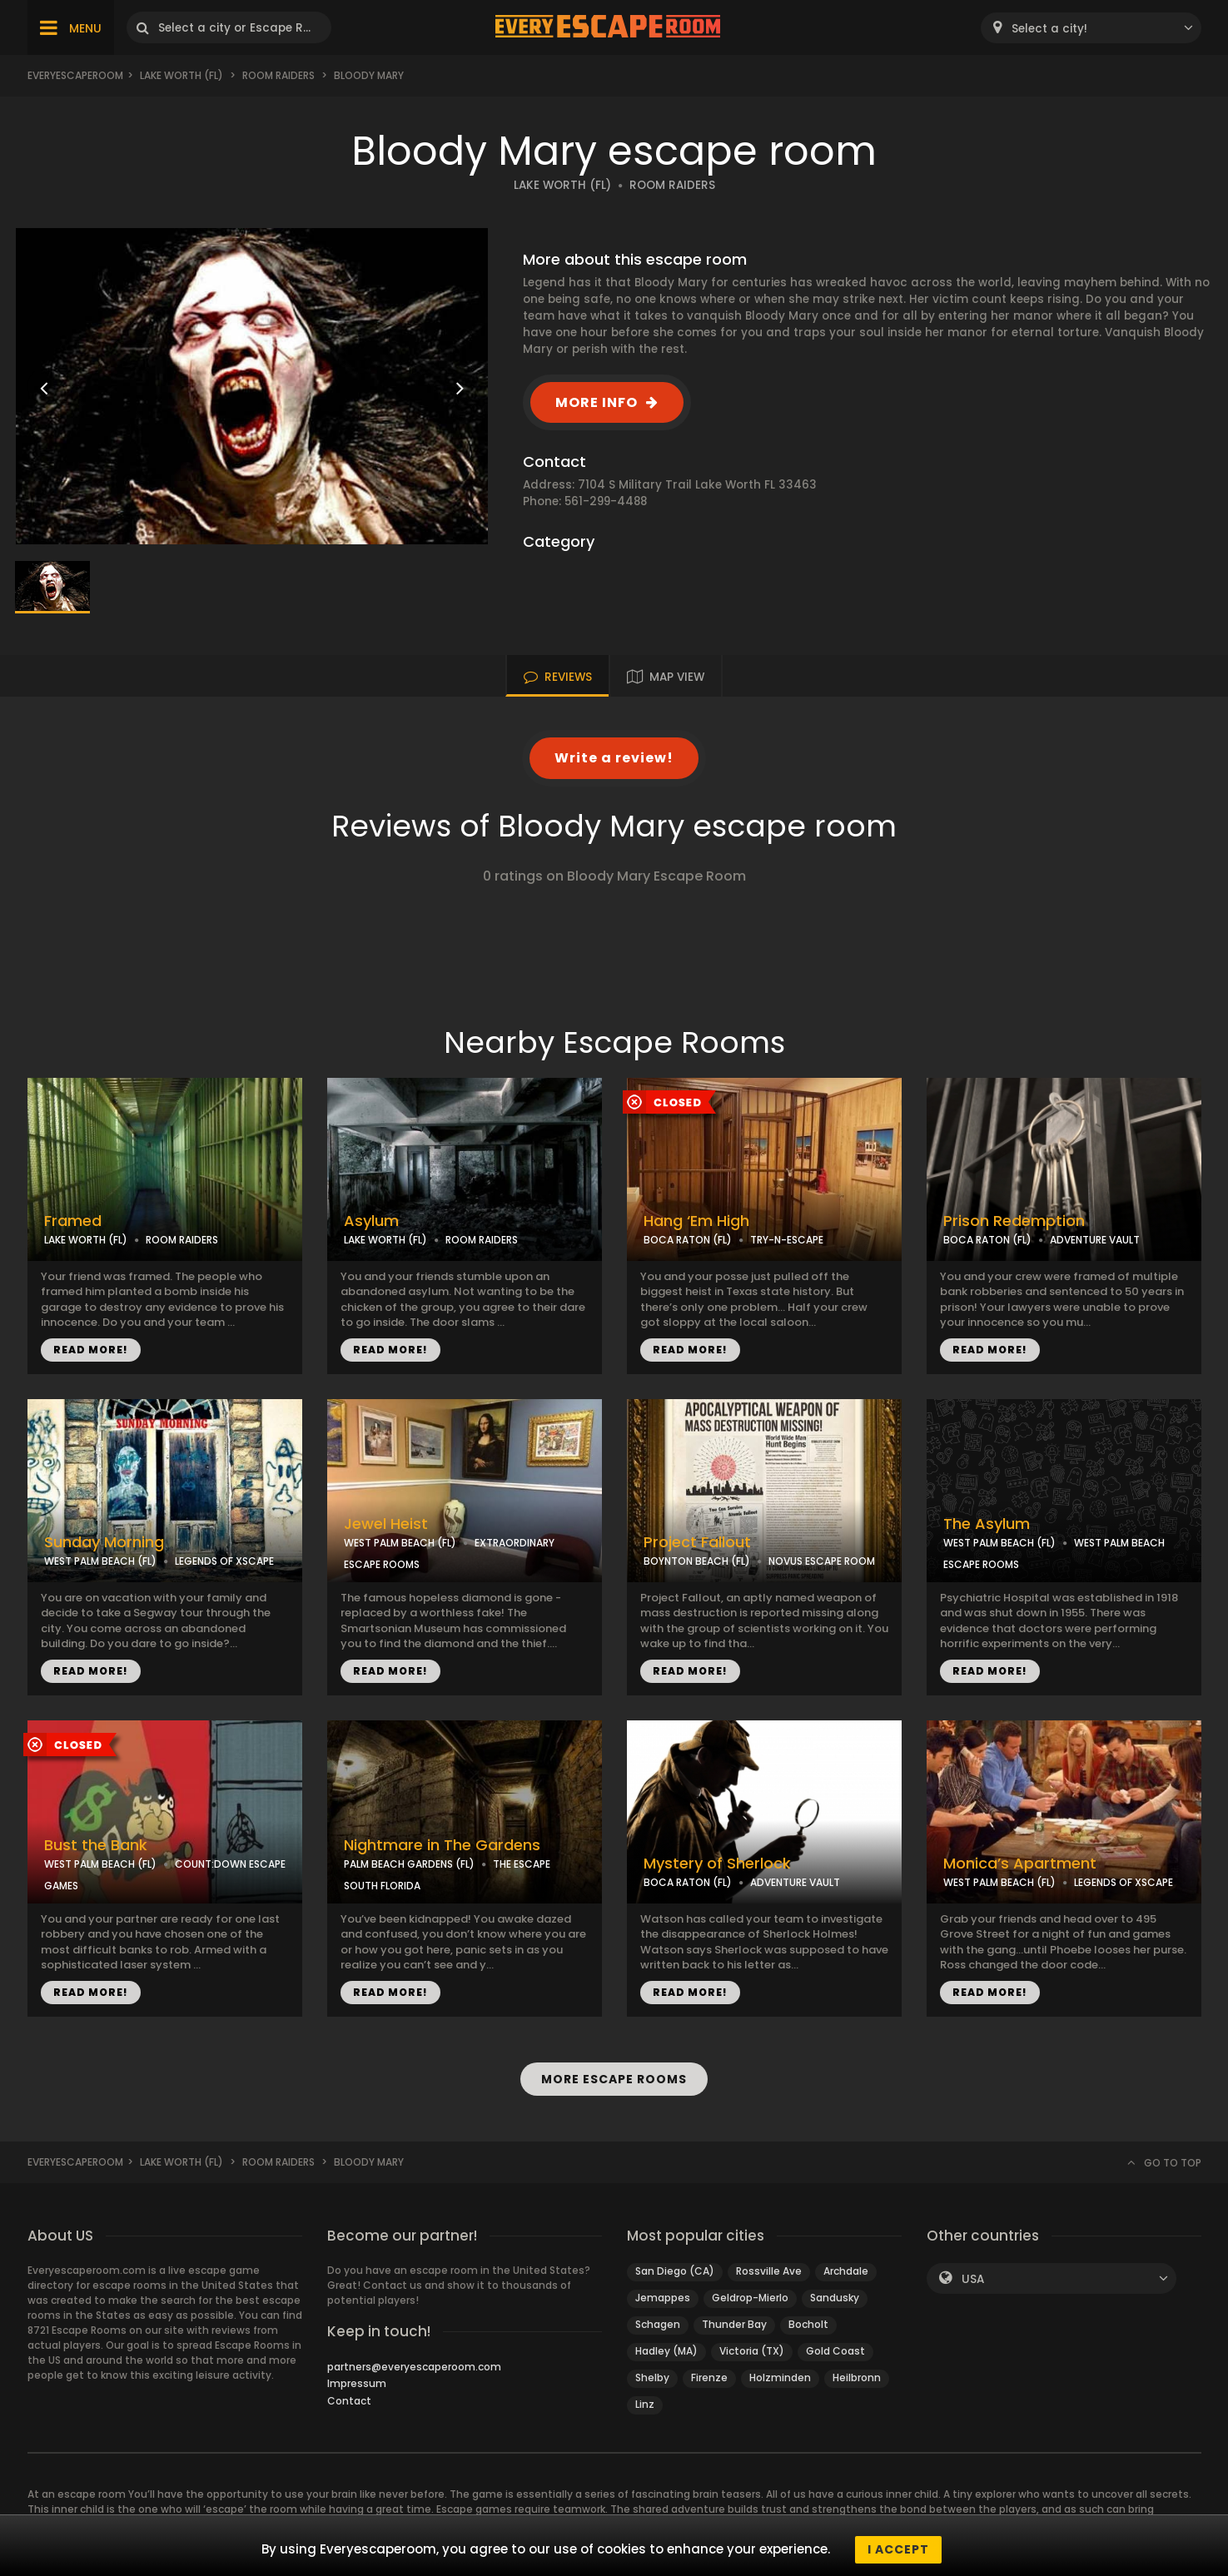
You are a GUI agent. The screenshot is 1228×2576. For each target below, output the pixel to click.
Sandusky (834, 2298)
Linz (644, 2404)
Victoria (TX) (751, 2351)
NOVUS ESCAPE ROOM (821, 1561)
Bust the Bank (95, 1845)
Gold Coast (835, 2351)
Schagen (657, 2324)
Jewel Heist (386, 1524)
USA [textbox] (973, 2279)
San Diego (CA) (674, 2271)
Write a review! (614, 757)
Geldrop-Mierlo (750, 2298)
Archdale (845, 2271)
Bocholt (808, 2324)
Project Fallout (697, 1542)
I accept (898, 2549)
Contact (349, 2401)
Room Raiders (278, 75)
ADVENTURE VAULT (1095, 1240)
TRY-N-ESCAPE (786, 1240)
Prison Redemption (1014, 1221)
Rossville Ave (769, 2271)
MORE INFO (596, 402)
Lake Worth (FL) (181, 75)
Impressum (356, 2383)
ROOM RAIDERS (672, 185)
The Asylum (986, 1524)
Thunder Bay (734, 2324)
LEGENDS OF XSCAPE (224, 1561)
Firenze (709, 2377)
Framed (73, 1221)
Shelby (652, 2377)
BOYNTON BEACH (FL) (697, 1561)
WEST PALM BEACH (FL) (100, 1561)
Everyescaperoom (75, 75)
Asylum (371, 1221)
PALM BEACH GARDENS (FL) (409, 1864)
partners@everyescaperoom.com (414, 2367)
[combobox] (1091, 27)
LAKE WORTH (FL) (562, 185)
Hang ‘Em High (696, 1221)
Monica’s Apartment (1019, 1863)
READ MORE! (90, 1350)
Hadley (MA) (666, 2351)
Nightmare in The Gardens (442, 1845)
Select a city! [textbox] (1049, 29)
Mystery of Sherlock (717, 1863)
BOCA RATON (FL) (688, 1240)
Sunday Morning (104, 1542)
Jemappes (662, 2298)
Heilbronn (857, 2377)
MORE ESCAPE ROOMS (614, 2078)
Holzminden (780, 2377)
